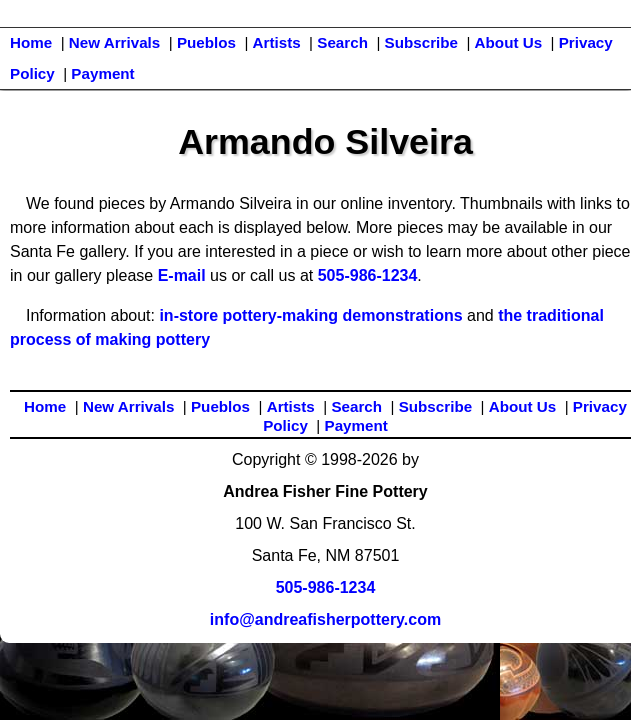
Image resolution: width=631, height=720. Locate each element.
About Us (509, 42)
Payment (102, 73)
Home (31, 42)
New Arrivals (114, 42)
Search (342, 42)
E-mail (182, 275)
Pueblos (206, 42)
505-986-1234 (368, 275)
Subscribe (421, 42)
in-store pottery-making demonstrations (310, 315)
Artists (277, 42)
